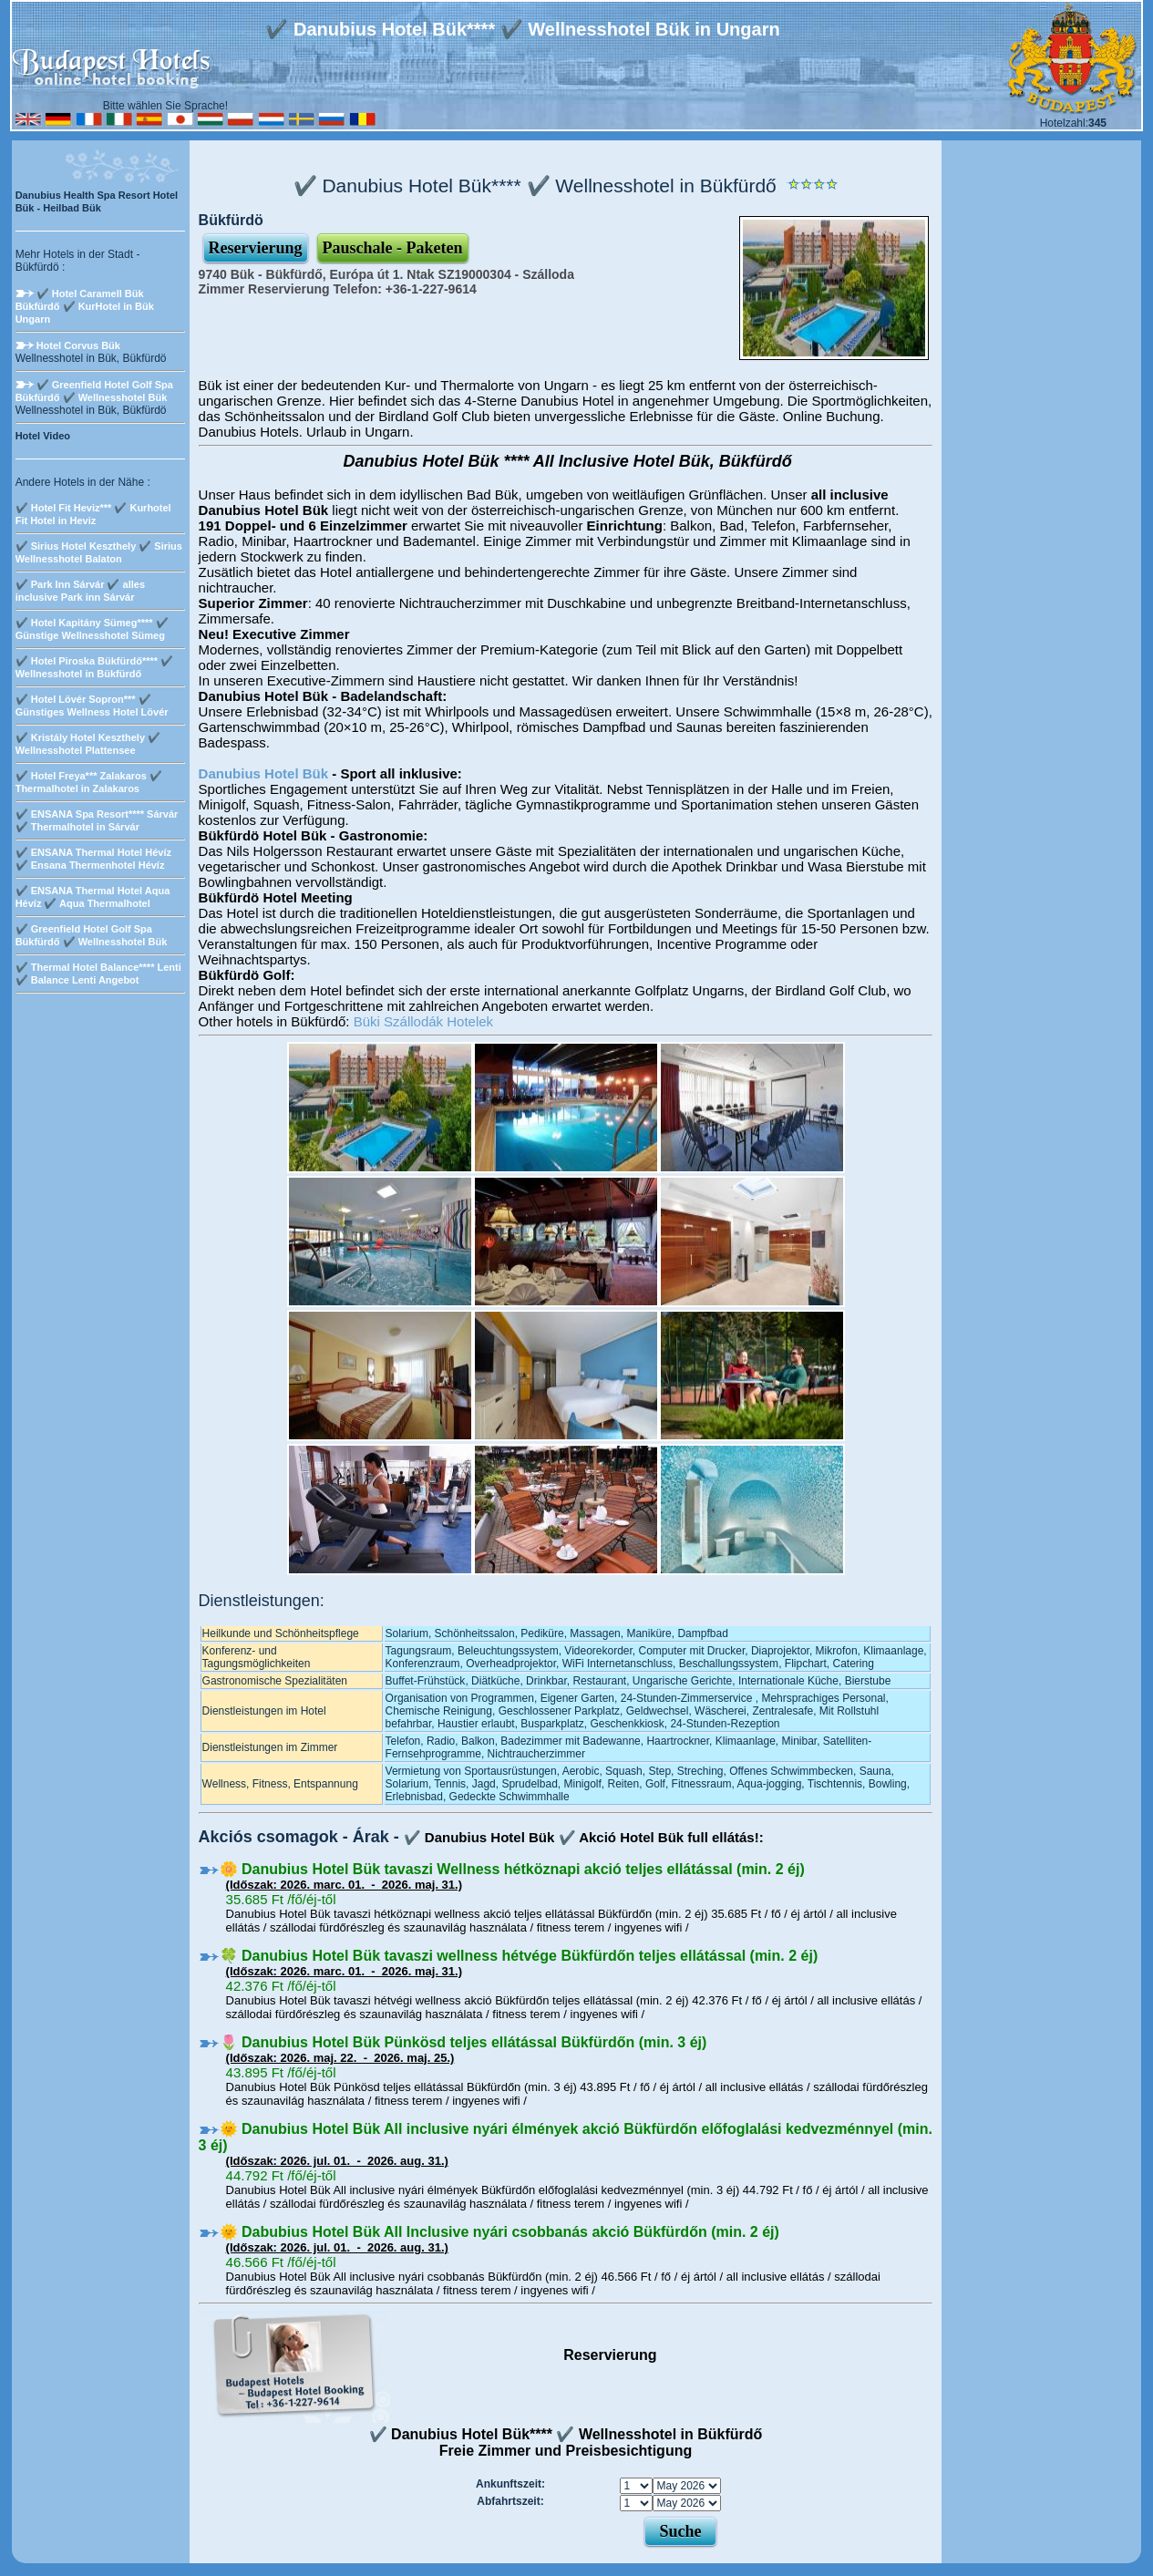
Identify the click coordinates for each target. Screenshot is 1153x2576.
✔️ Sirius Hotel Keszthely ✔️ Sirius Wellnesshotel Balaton (98, 552)
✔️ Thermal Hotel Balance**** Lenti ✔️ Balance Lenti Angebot (98, 973)
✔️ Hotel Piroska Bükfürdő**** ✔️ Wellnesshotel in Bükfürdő (94, 667)
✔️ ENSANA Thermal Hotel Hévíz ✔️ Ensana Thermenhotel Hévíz (93, 859)
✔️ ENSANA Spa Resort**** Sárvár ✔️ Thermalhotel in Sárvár (97, 820)
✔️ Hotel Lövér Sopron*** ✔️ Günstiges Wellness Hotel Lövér (92, 705)
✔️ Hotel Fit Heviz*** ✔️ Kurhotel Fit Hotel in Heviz (93, 514)
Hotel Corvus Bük (78, 345)
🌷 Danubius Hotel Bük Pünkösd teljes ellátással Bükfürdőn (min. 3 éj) (463, 2042)
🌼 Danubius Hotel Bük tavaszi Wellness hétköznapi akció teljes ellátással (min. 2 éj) (512, 1869)
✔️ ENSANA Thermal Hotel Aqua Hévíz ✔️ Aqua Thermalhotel (92, 897)
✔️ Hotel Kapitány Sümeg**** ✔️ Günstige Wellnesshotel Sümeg (92, 629)
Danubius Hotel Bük (264, 773)
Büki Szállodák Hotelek (423, 1021)
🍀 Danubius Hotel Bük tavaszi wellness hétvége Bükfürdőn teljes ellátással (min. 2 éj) (519, 1955)
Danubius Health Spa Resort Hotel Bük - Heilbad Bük (96, 201)
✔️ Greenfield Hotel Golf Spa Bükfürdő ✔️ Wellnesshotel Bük (94, 391)
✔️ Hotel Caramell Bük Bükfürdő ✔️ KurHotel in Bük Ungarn (84, 306)
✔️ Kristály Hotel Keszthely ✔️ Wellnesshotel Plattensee (87, 744)
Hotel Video (42, 435)
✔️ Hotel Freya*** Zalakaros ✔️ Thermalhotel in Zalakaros (88, 782)
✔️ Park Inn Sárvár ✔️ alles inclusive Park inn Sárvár (80, 591)
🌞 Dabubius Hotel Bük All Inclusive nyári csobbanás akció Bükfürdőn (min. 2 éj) (499, 2232)
